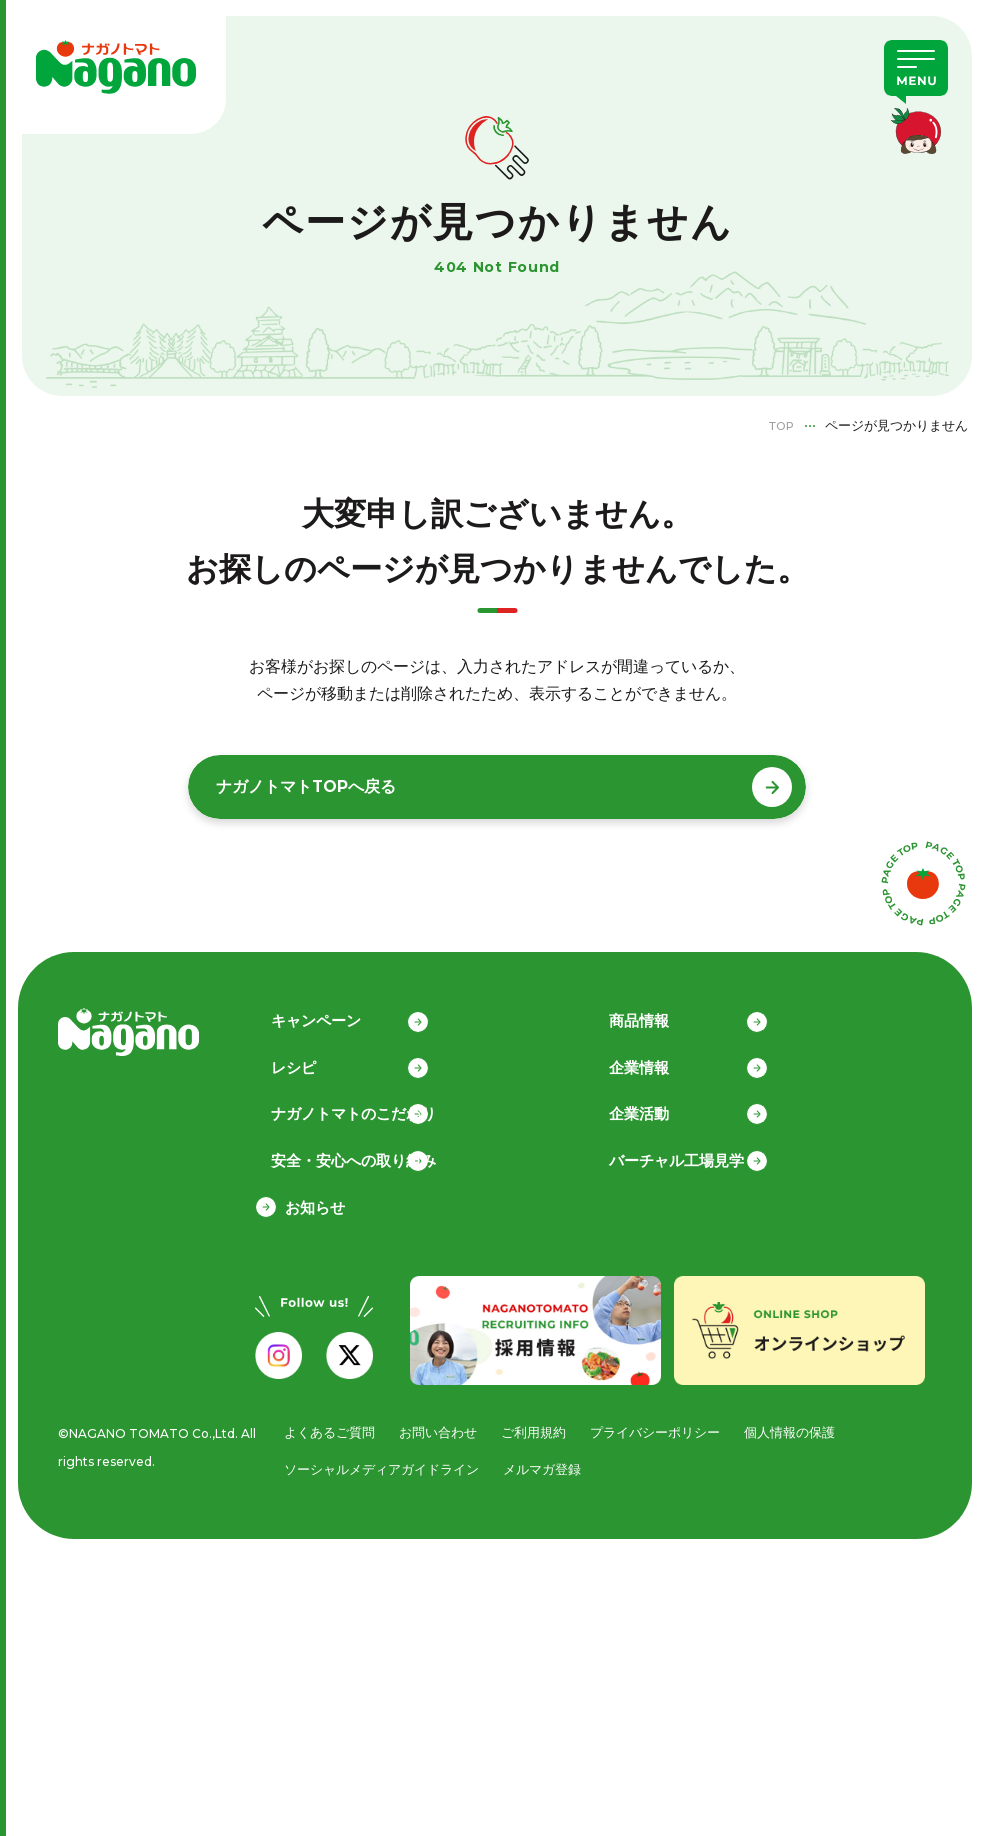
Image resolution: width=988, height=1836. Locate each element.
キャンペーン (330, 1014)
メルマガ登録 (542, 1466)
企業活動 (654, 1108)
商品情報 (654, 1014)
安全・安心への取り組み (367, 1155)
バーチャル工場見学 (691, 1155)
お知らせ (315, 1202)
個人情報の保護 (789, 1429)
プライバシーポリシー (655, 1429)
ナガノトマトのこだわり (367, 1108)
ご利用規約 (533, 1429)
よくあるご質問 (329, 1429)
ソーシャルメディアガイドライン (381, 1466)
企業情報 (654, 1061)
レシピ (307, 1061)
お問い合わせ (438, 1429)
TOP (778, 425)
